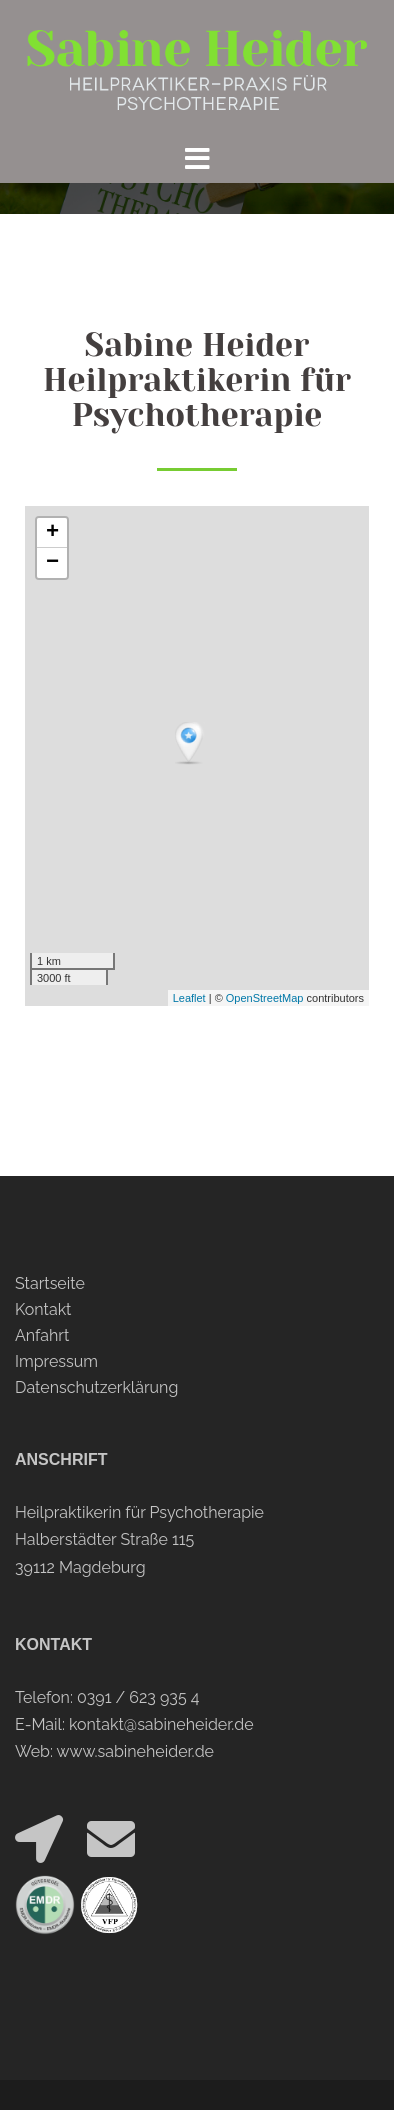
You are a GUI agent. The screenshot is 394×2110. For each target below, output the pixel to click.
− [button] (52, 563)
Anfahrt (42, 1335)
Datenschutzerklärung (96, 1387)
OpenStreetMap (265, 998)
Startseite (50, 1283)
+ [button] (52, 533)
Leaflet (189, 998)
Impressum (56, 1361)
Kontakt (43, 1309)
